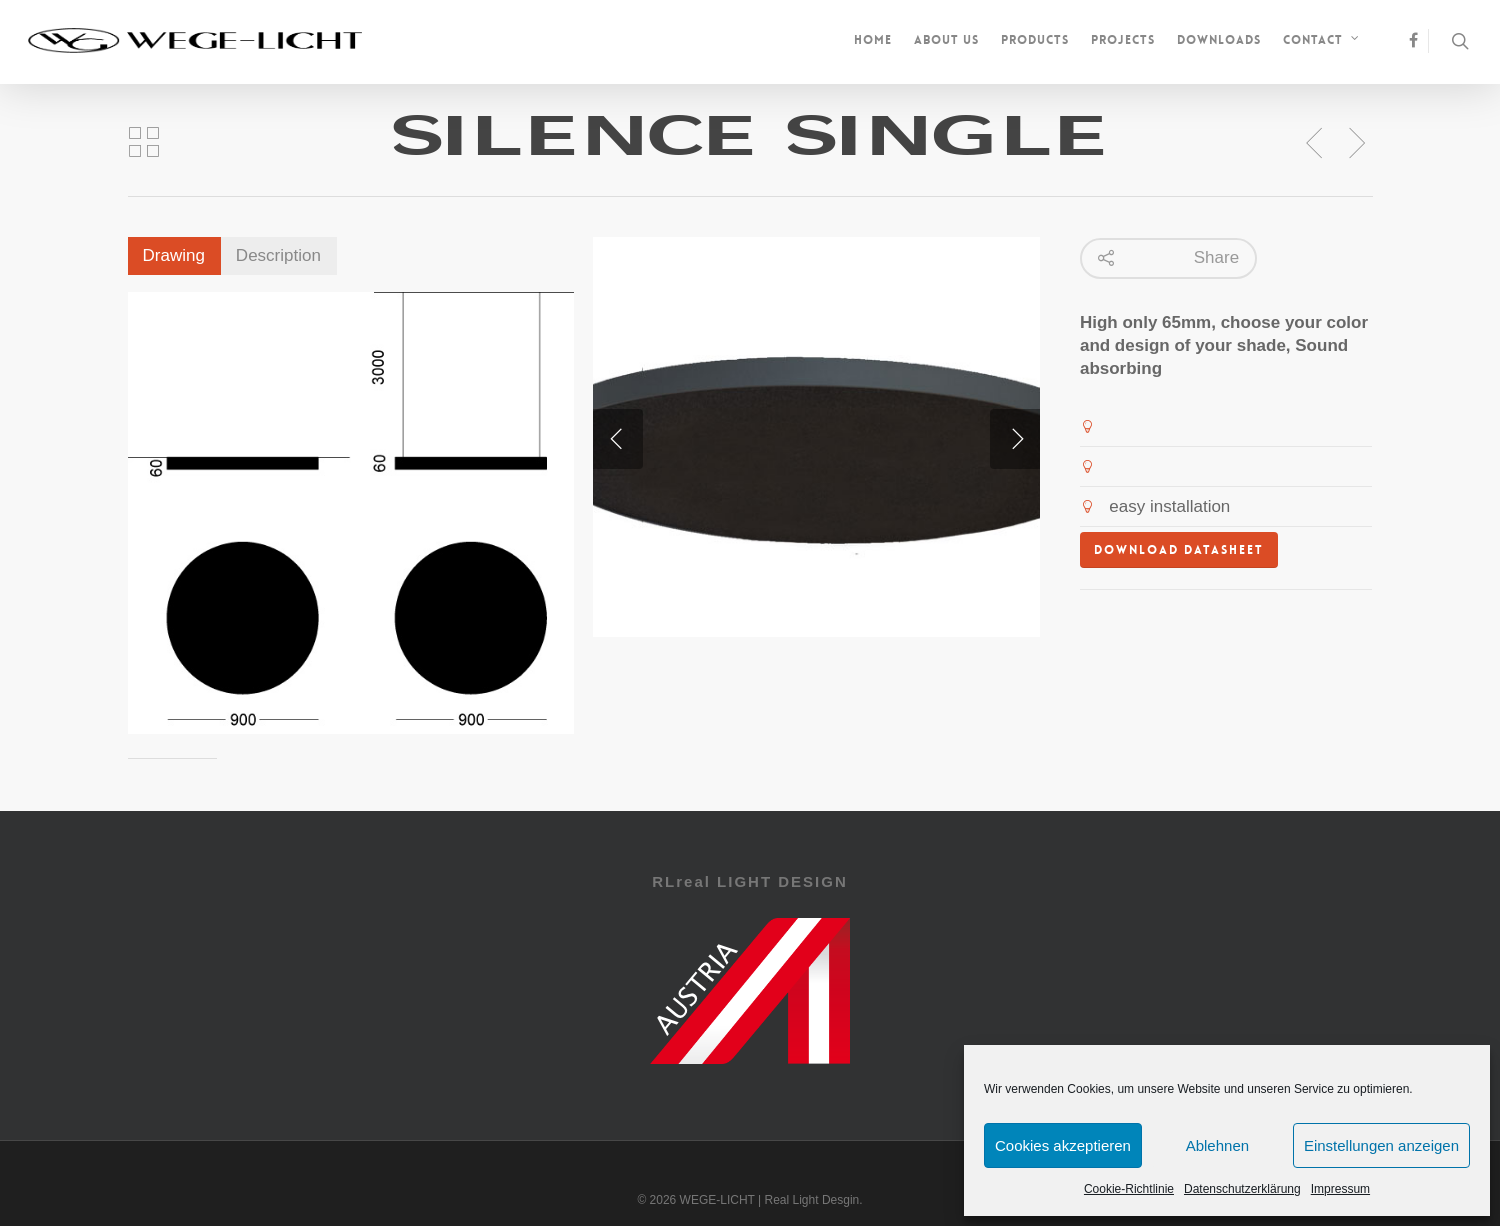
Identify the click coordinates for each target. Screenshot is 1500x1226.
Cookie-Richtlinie (1129, 1189)
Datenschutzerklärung (1242, 1189)
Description (278, 255)
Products (1035, 40)
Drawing (174, 255)
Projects (1123, 40)
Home (873, 40)
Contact (1322, 42)
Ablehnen (1217, 1145)
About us (946, 40)
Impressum (1340, 1189)
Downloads (1219, 40)
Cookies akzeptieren (1063, 1145)
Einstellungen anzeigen (1381, 1145)
